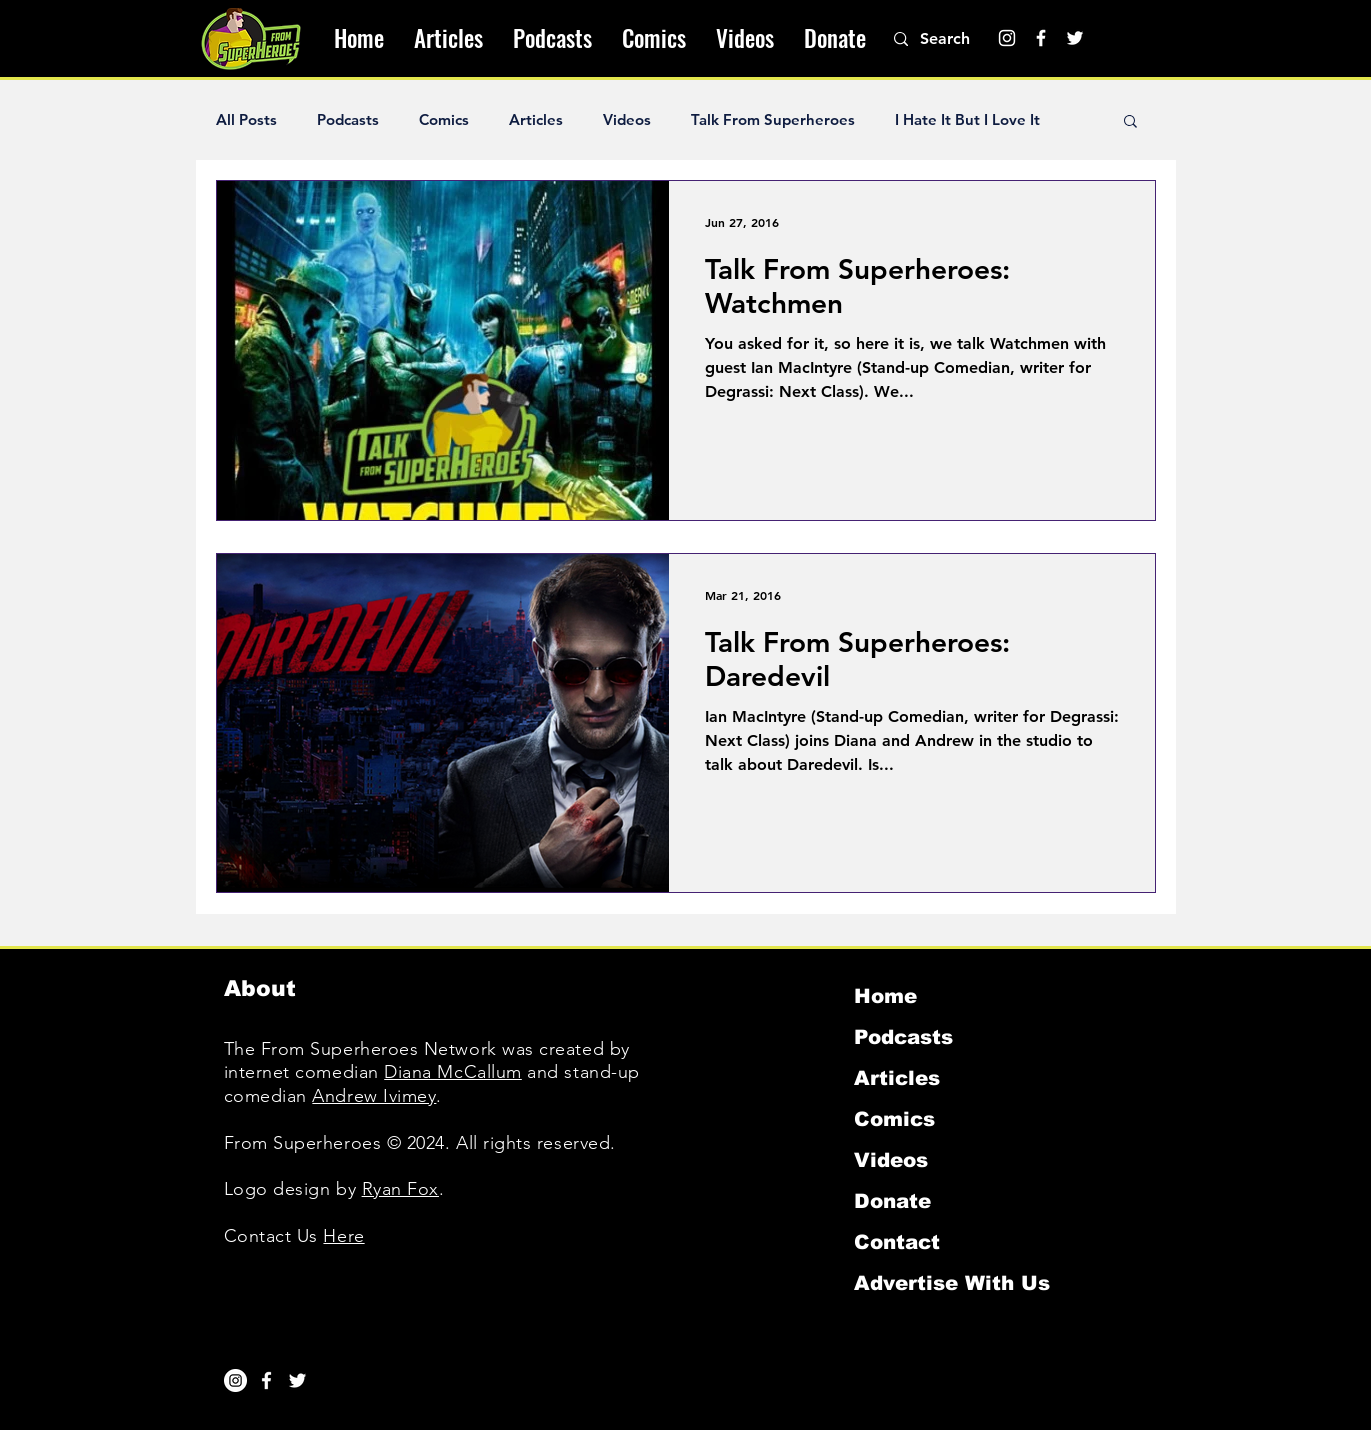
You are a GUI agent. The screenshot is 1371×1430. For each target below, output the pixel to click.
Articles (536, 120)
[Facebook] (1041, 38)
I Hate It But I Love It (967, 120)
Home (885, 996)
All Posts (246, 120)
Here (343, 1236)
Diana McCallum (453, 1072)
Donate (892, 1201)
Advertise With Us (952, 1283)
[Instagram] (1007, 38)
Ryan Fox (400, 1189)
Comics (444, 120)
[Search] (956, 39)
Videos (627, 120)
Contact (897, 1242)
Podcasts (348, 120)
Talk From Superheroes (773, 120)
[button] (1130, 122)
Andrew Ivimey (374, 1096)
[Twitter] (1075, 38)
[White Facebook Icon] (266, 1380)
